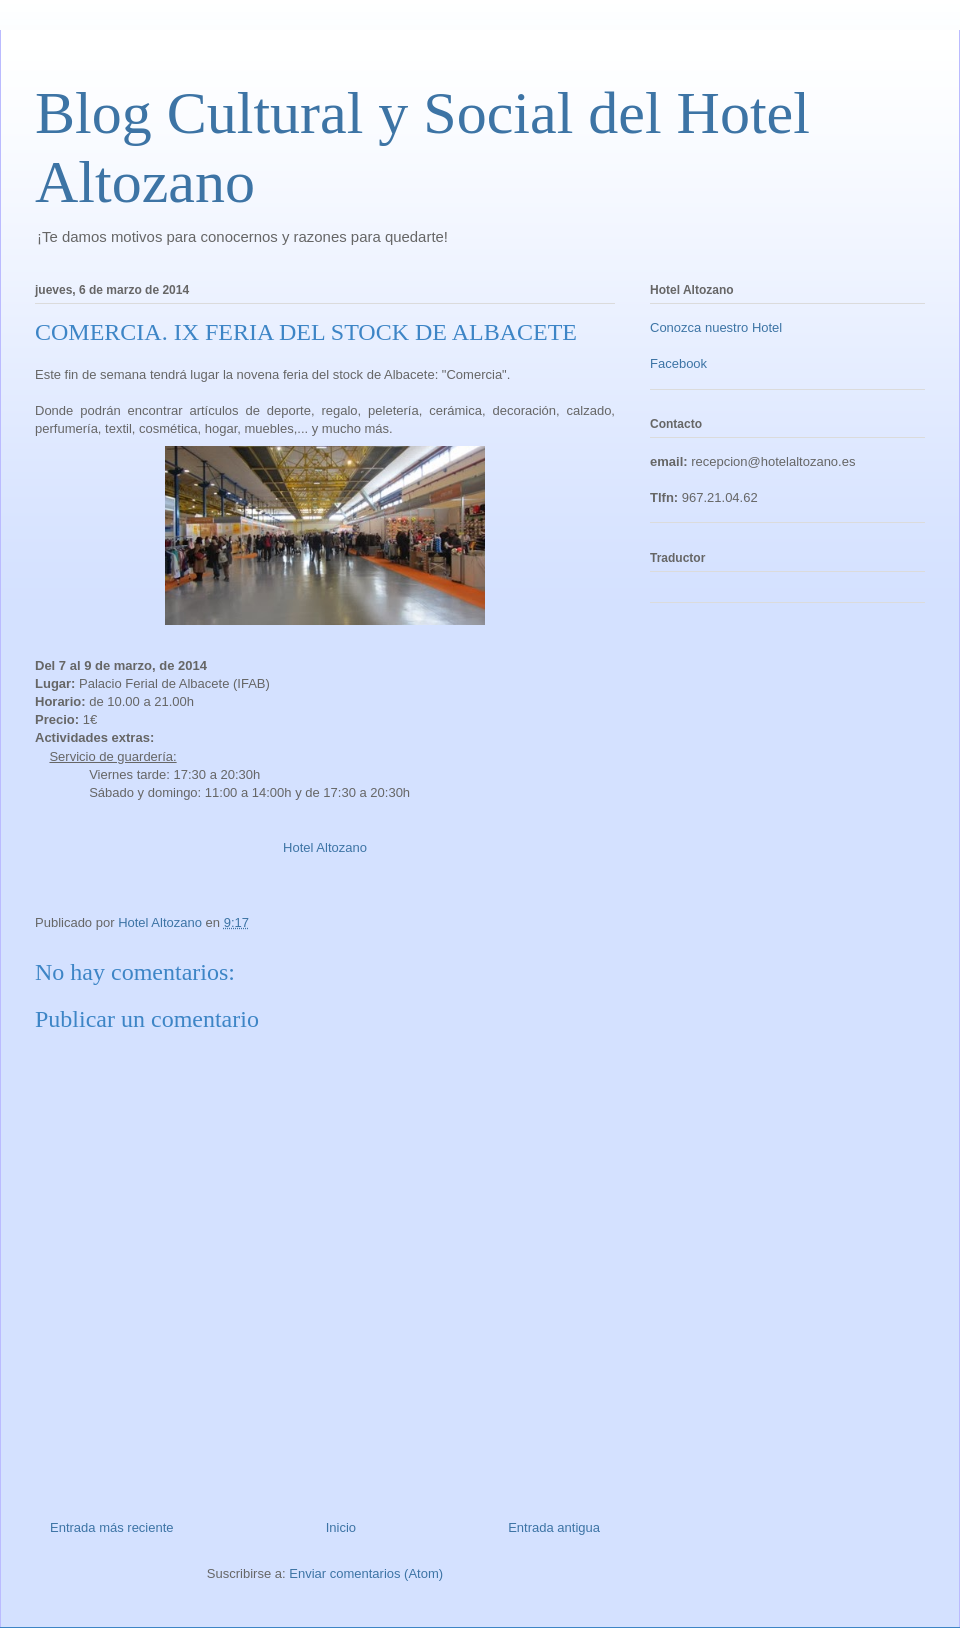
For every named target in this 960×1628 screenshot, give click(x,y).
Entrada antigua (554, 1527)
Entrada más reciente (112, 1527)
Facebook (678, 363)
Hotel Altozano (325, 847)
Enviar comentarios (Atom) (366, 1573)
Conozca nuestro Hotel (716, 327)
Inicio (341, 1527)
